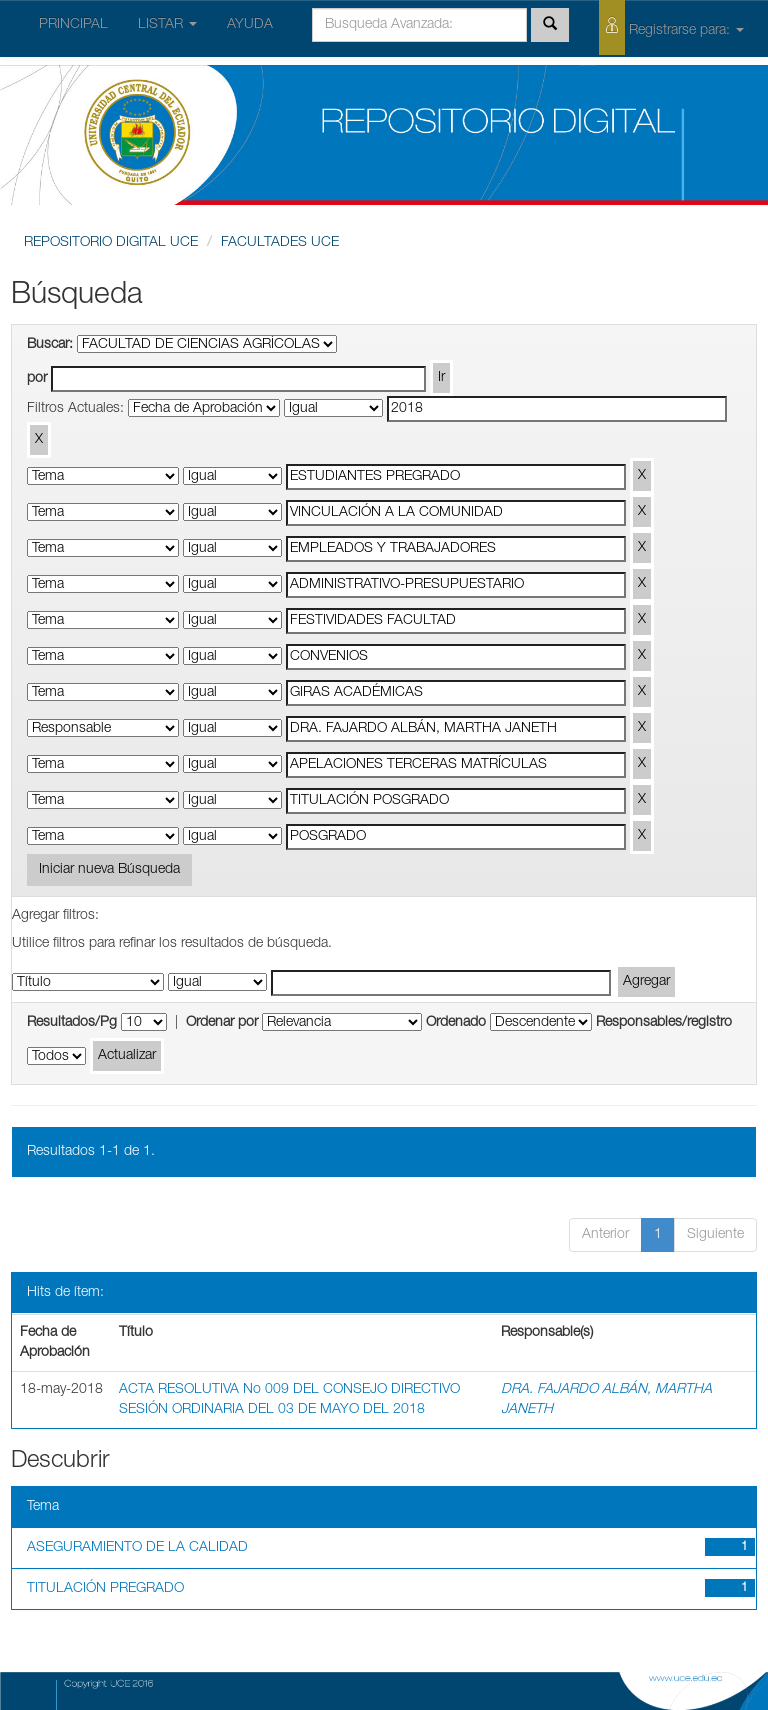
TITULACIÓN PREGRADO (105, 1589)
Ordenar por (222, 1023)
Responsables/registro (664, 1023)
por (37, 379)
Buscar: (50, 345)
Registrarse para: (671, 27)
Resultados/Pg (72, 1023)
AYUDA (250, 25)
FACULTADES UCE (280, 243)
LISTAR (167, 25)
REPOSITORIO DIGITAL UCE (111, 243)
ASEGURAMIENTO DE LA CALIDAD (137, 1548)
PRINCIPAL (73, 25)
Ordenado (456, 1023)
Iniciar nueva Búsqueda (109, 870)
